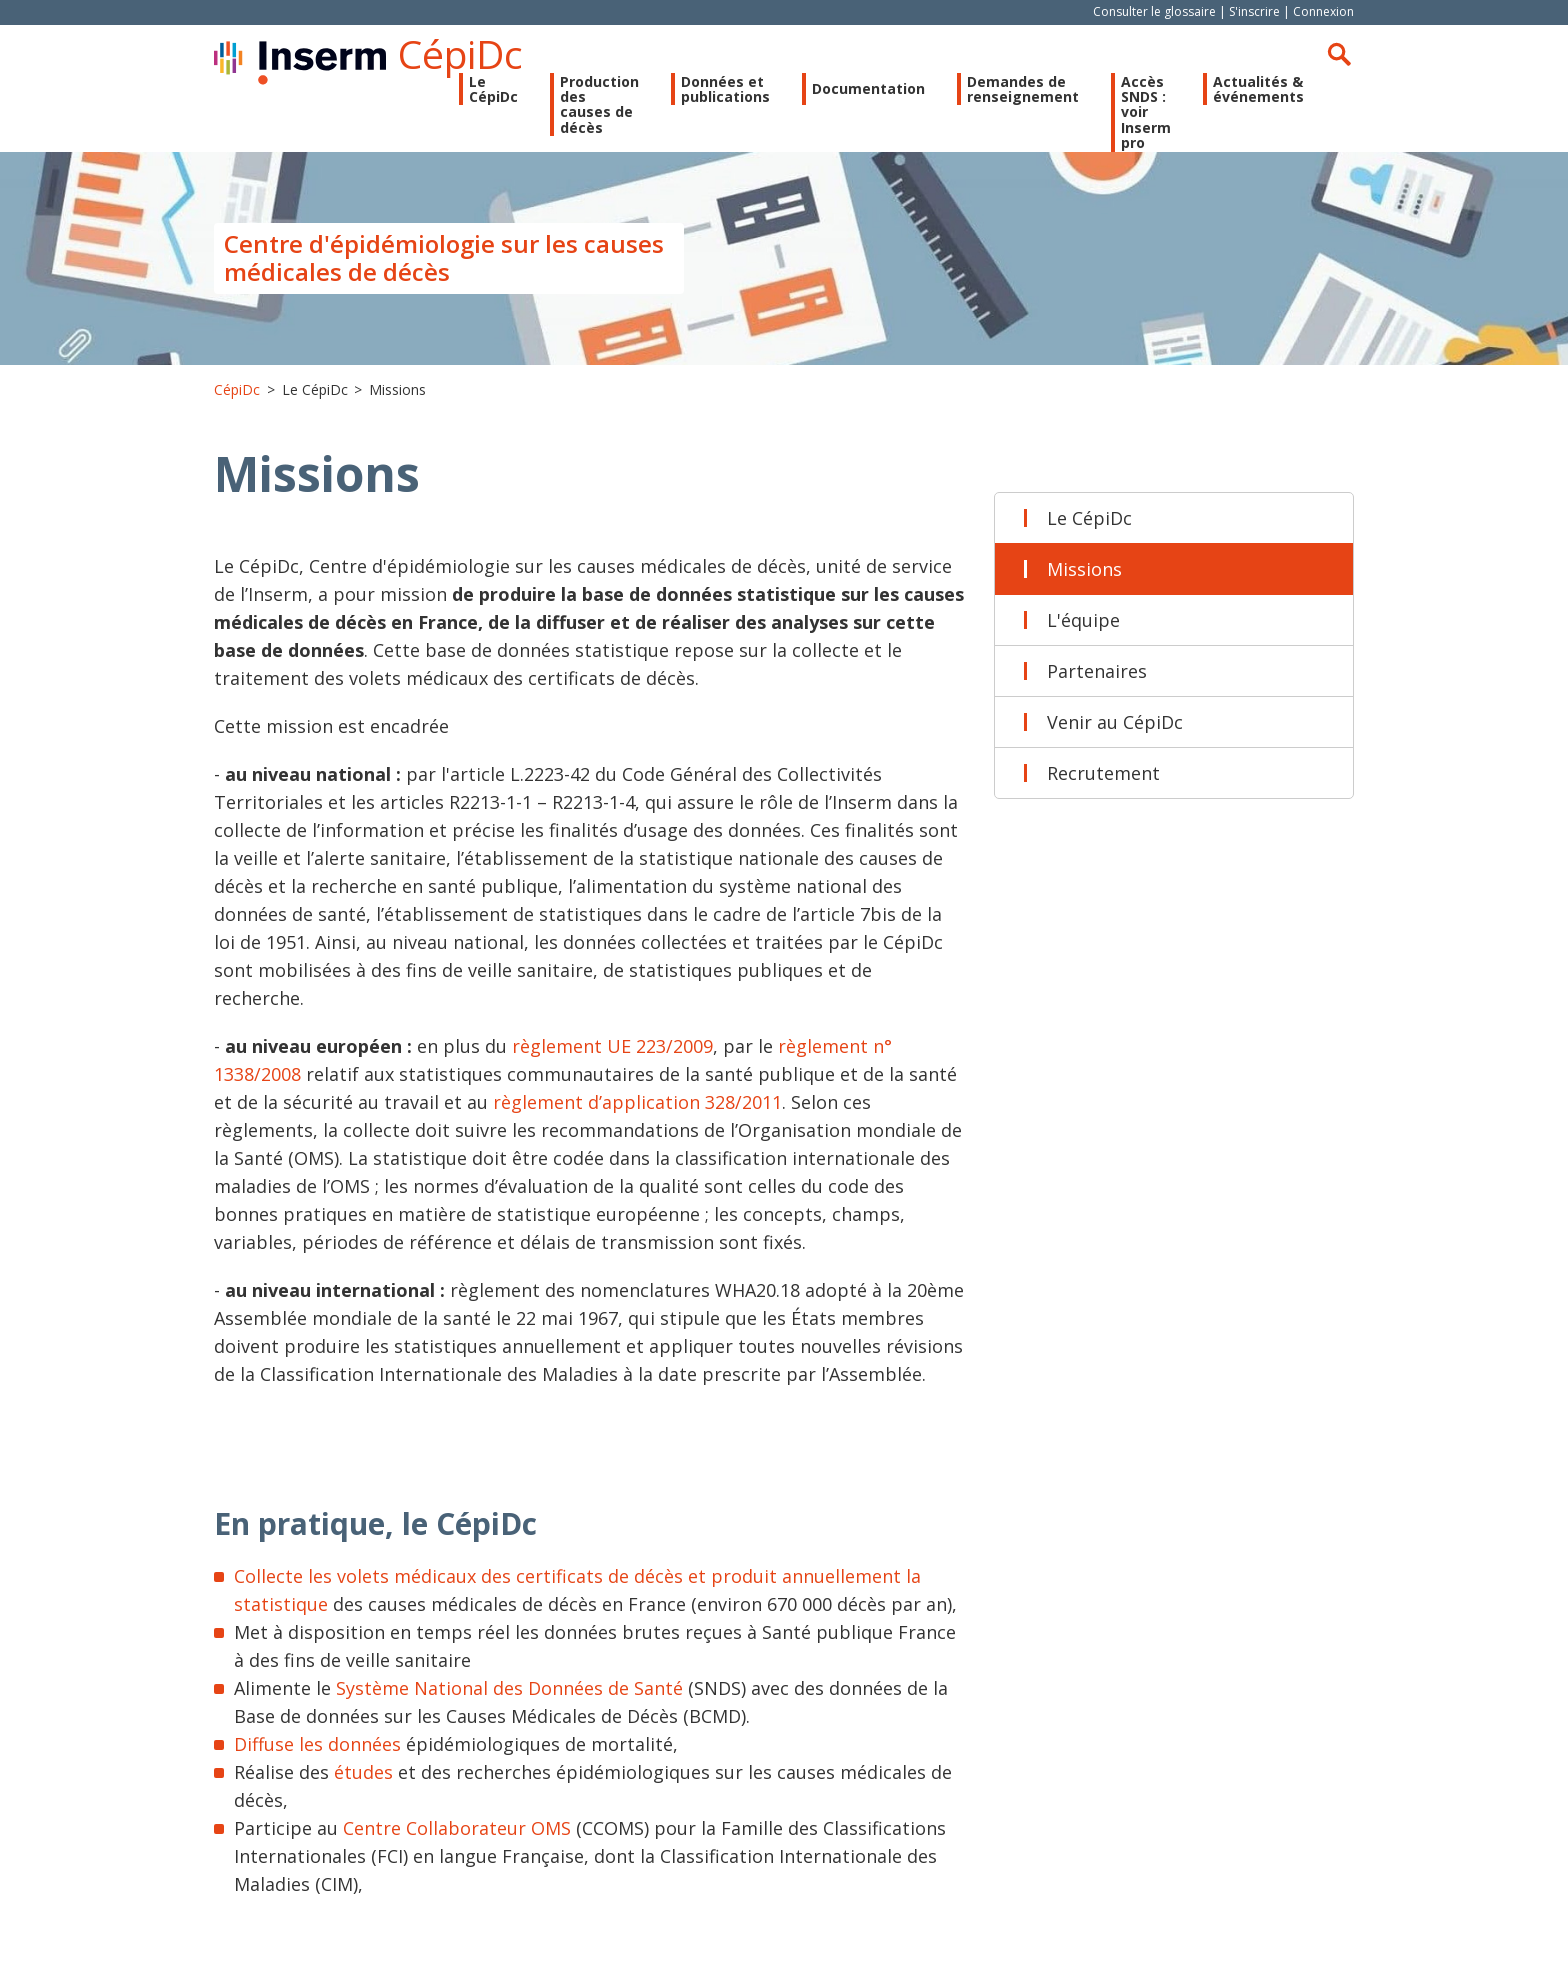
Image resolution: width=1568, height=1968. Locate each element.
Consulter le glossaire (1154, 11)
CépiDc (460, 53)
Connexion (1323, 11)
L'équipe (1083, 620)
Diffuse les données (317, 1744)
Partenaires (1097, 671)
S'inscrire (1254, 11)
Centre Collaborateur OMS (459, 1828)
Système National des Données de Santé (509, 1688)
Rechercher (1339, 54)
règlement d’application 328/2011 (637, 1102)
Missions (1084, 569)
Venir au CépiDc (1115, 722)
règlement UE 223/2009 (612, 1046)
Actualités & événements (1258, 89)
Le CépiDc (1089, 518)
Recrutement (1103, 773)
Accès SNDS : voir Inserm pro (1146, 112)
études (363, 1772)
